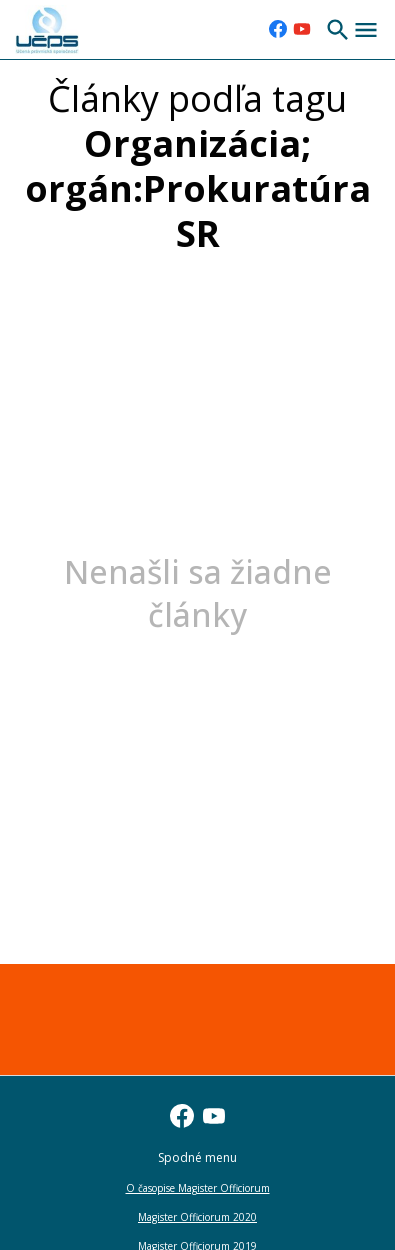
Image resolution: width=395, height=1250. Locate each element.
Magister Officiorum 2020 (197, 1217)
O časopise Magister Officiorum (198, 1188)
